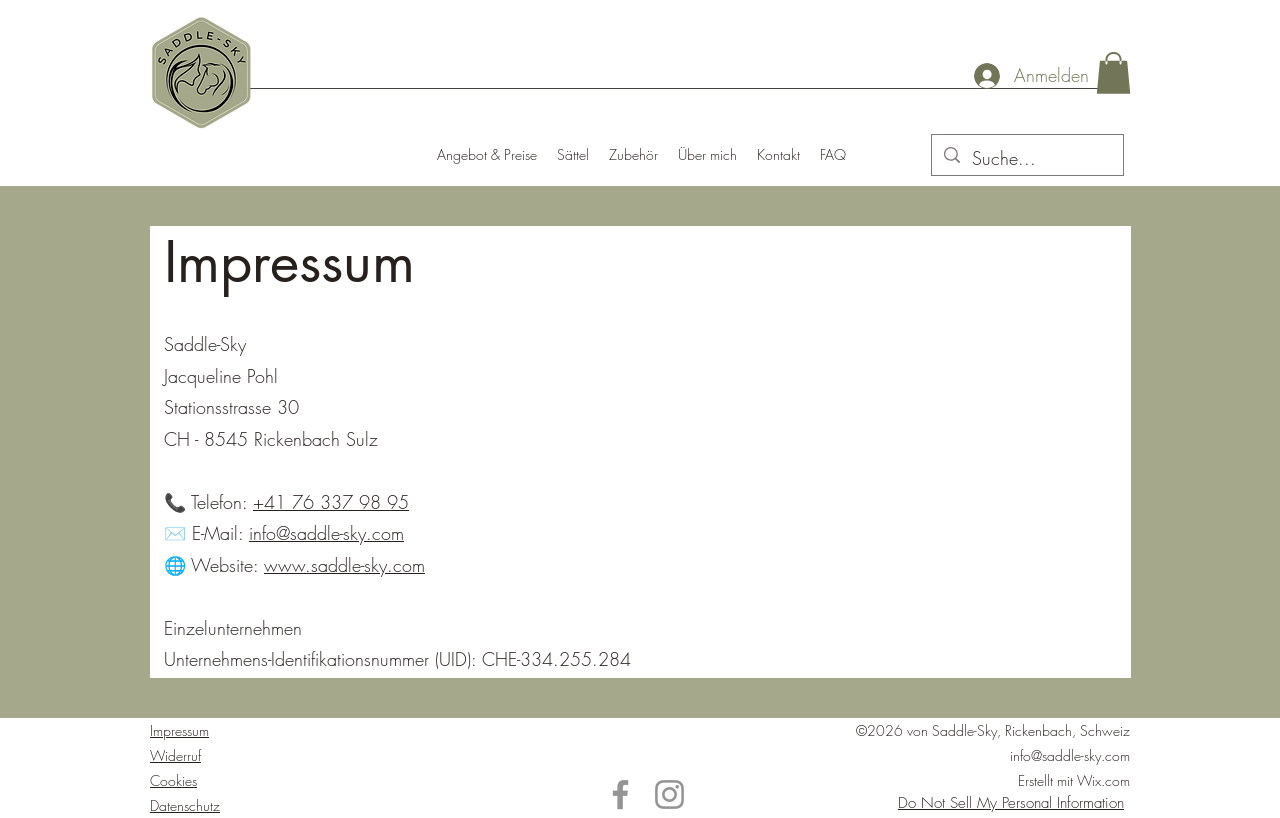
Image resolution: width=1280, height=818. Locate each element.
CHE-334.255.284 (553, 659)
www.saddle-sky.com (344, 565)
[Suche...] (1026, 159)
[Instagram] (669, 794)
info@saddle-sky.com (326, 533)
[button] (1113, 73)
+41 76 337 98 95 (331, 502)
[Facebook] (620, 794)
